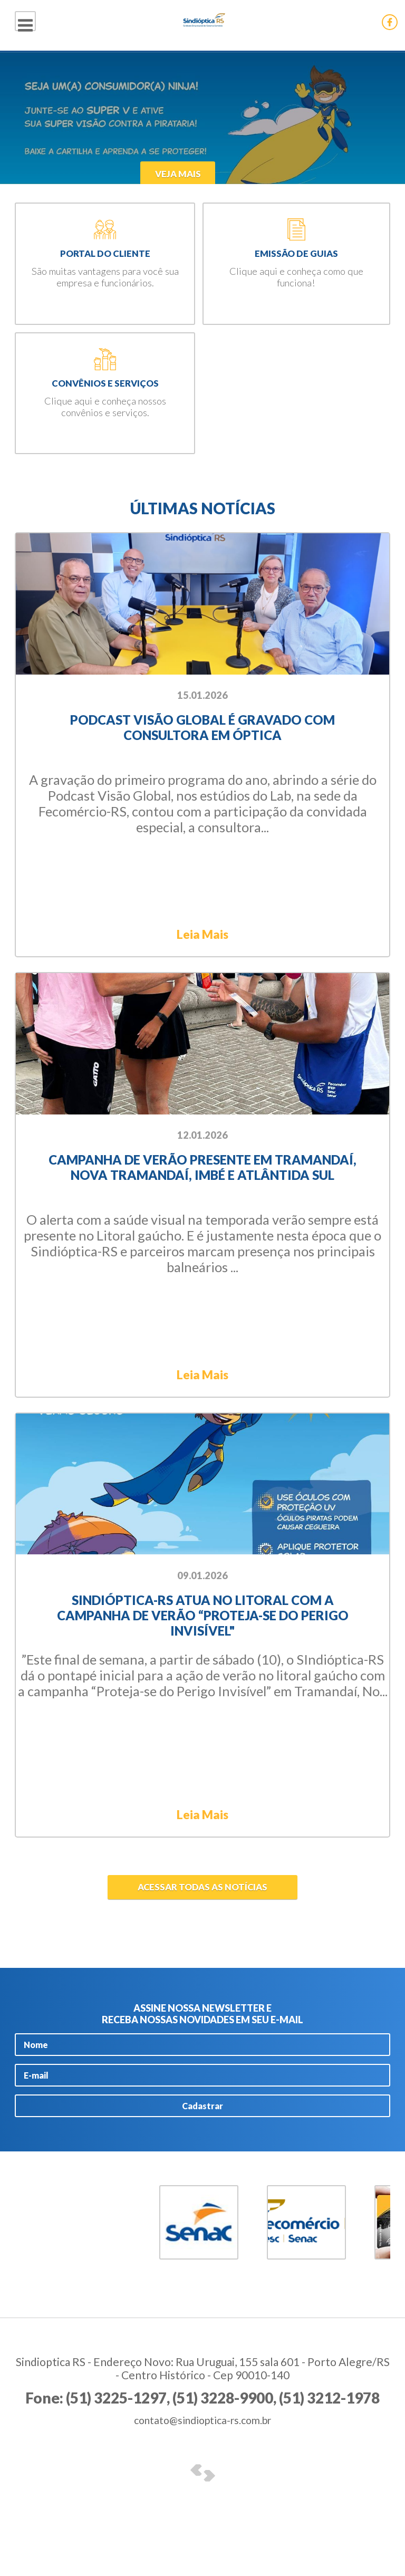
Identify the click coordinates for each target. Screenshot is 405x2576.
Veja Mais (162, 173)
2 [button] (36, 2312)
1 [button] (21, 2312)
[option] (202, 118)
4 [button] (66, 2312)
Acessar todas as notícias (202, 1911)
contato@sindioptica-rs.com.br (202, 2455)
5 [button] (81, 2312)
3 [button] (51, 2312)
